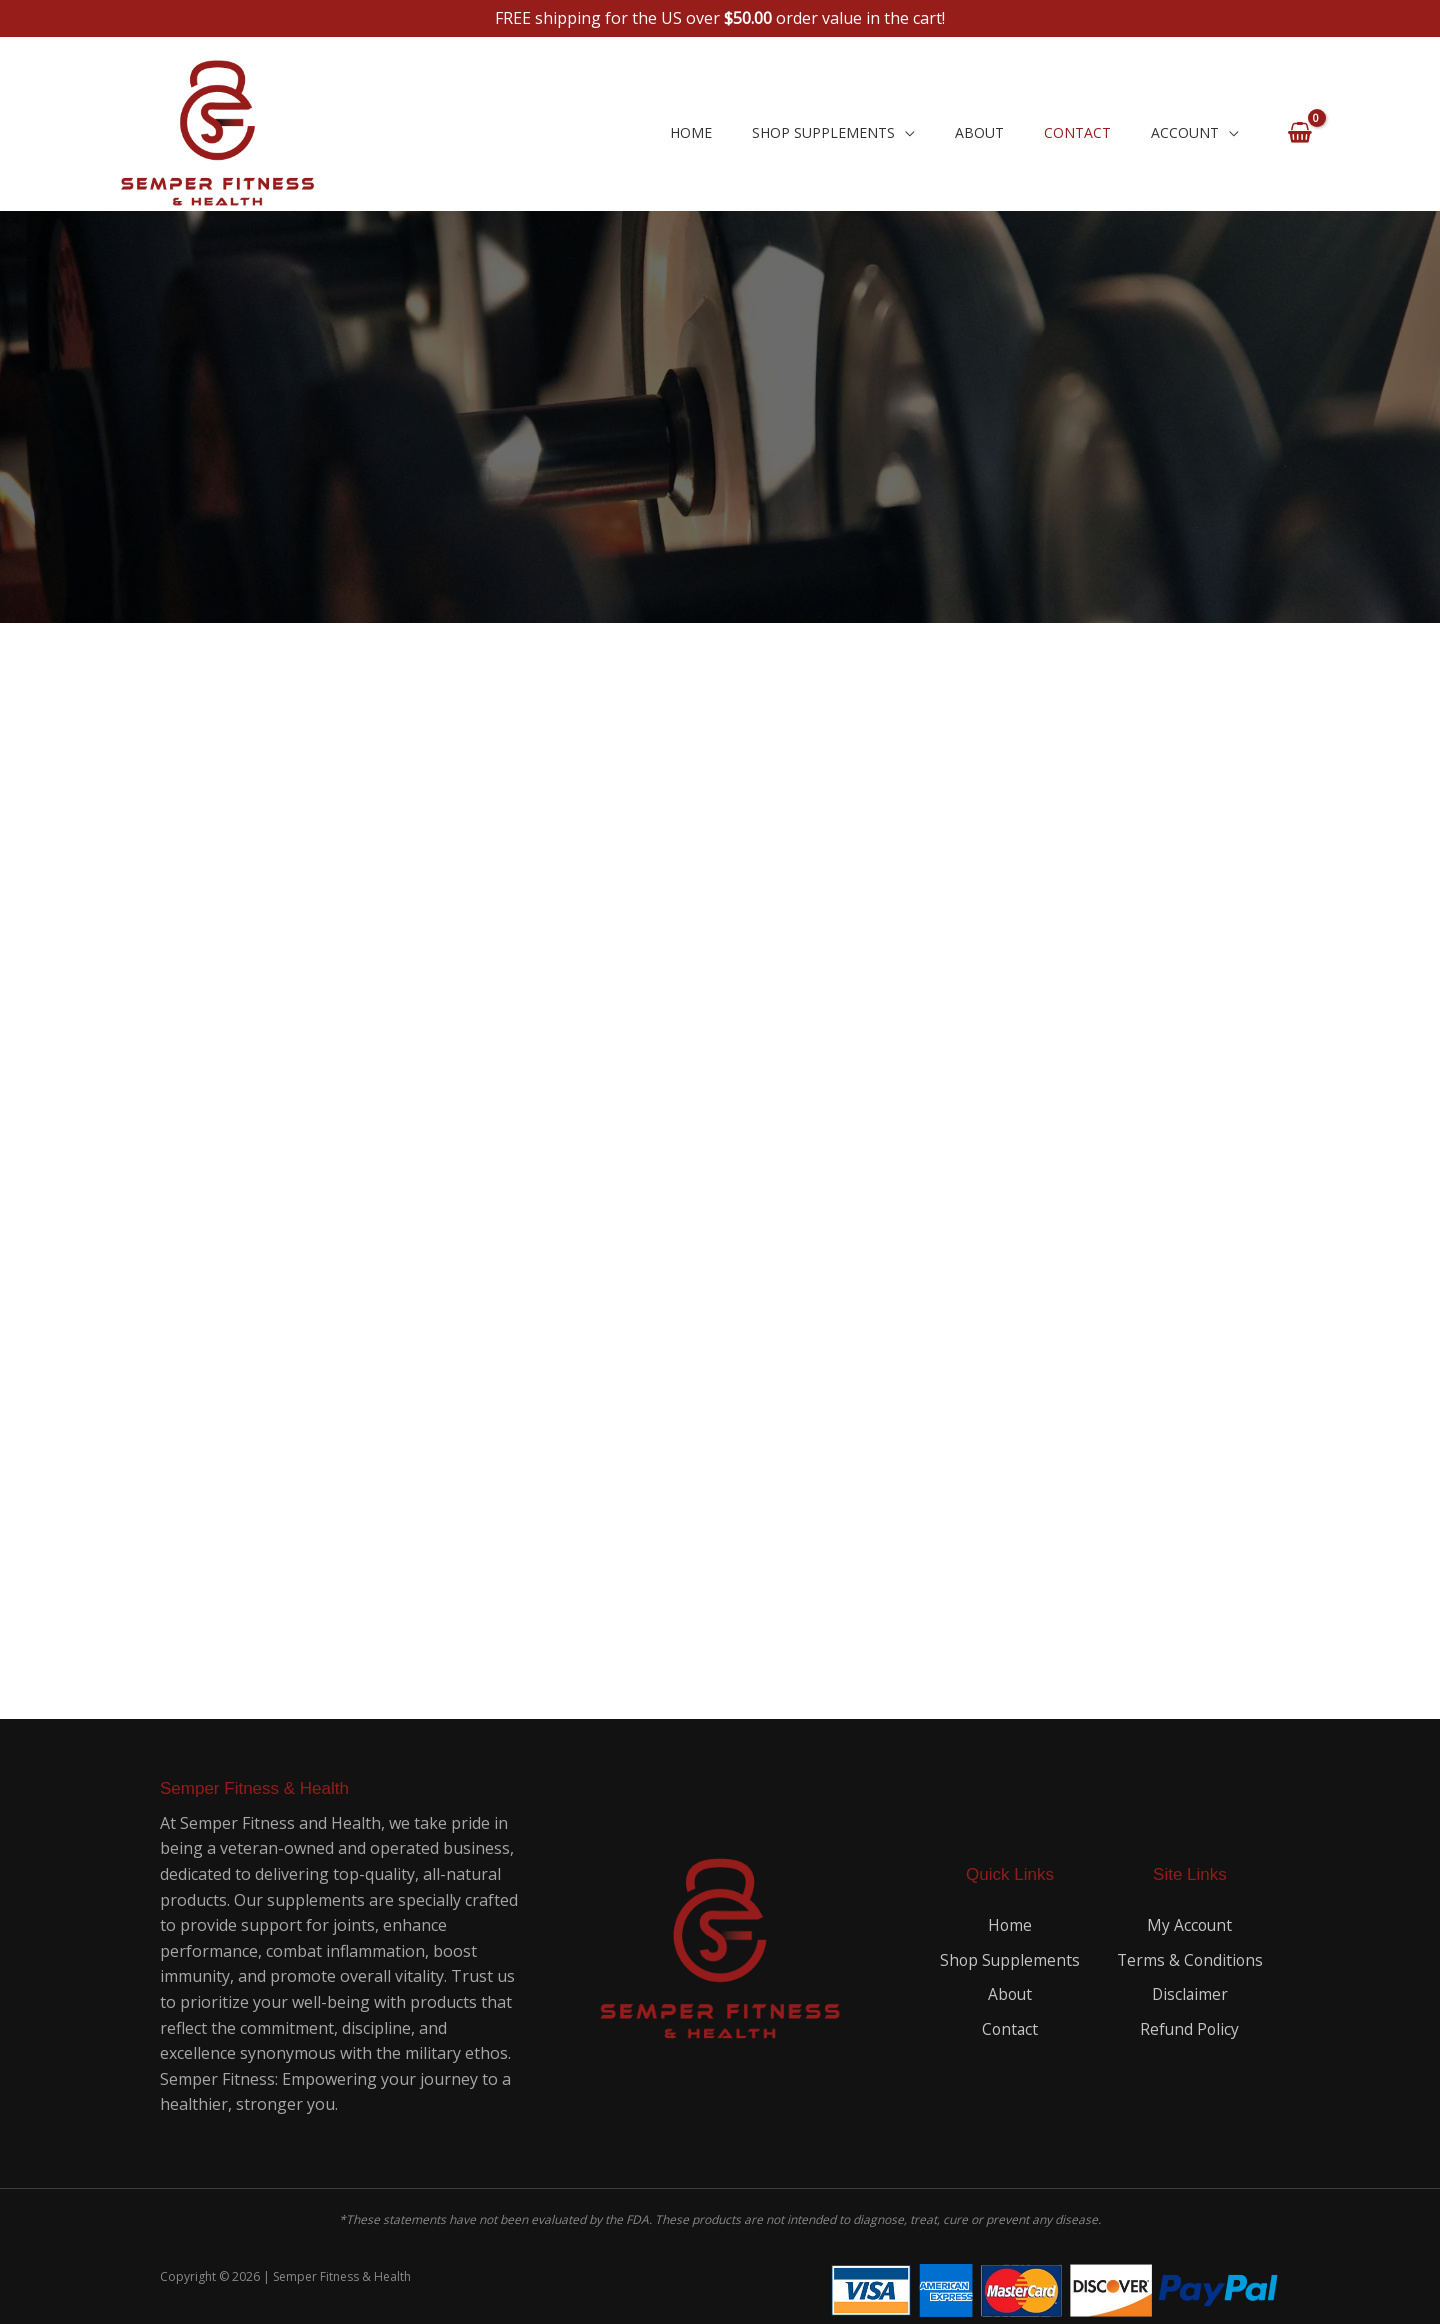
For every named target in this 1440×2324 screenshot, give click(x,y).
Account (1185, 132)
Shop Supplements (823, 132)
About (979, 132)
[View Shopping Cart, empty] (1299, 133)
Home (691, 132)
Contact (1077, 132)
